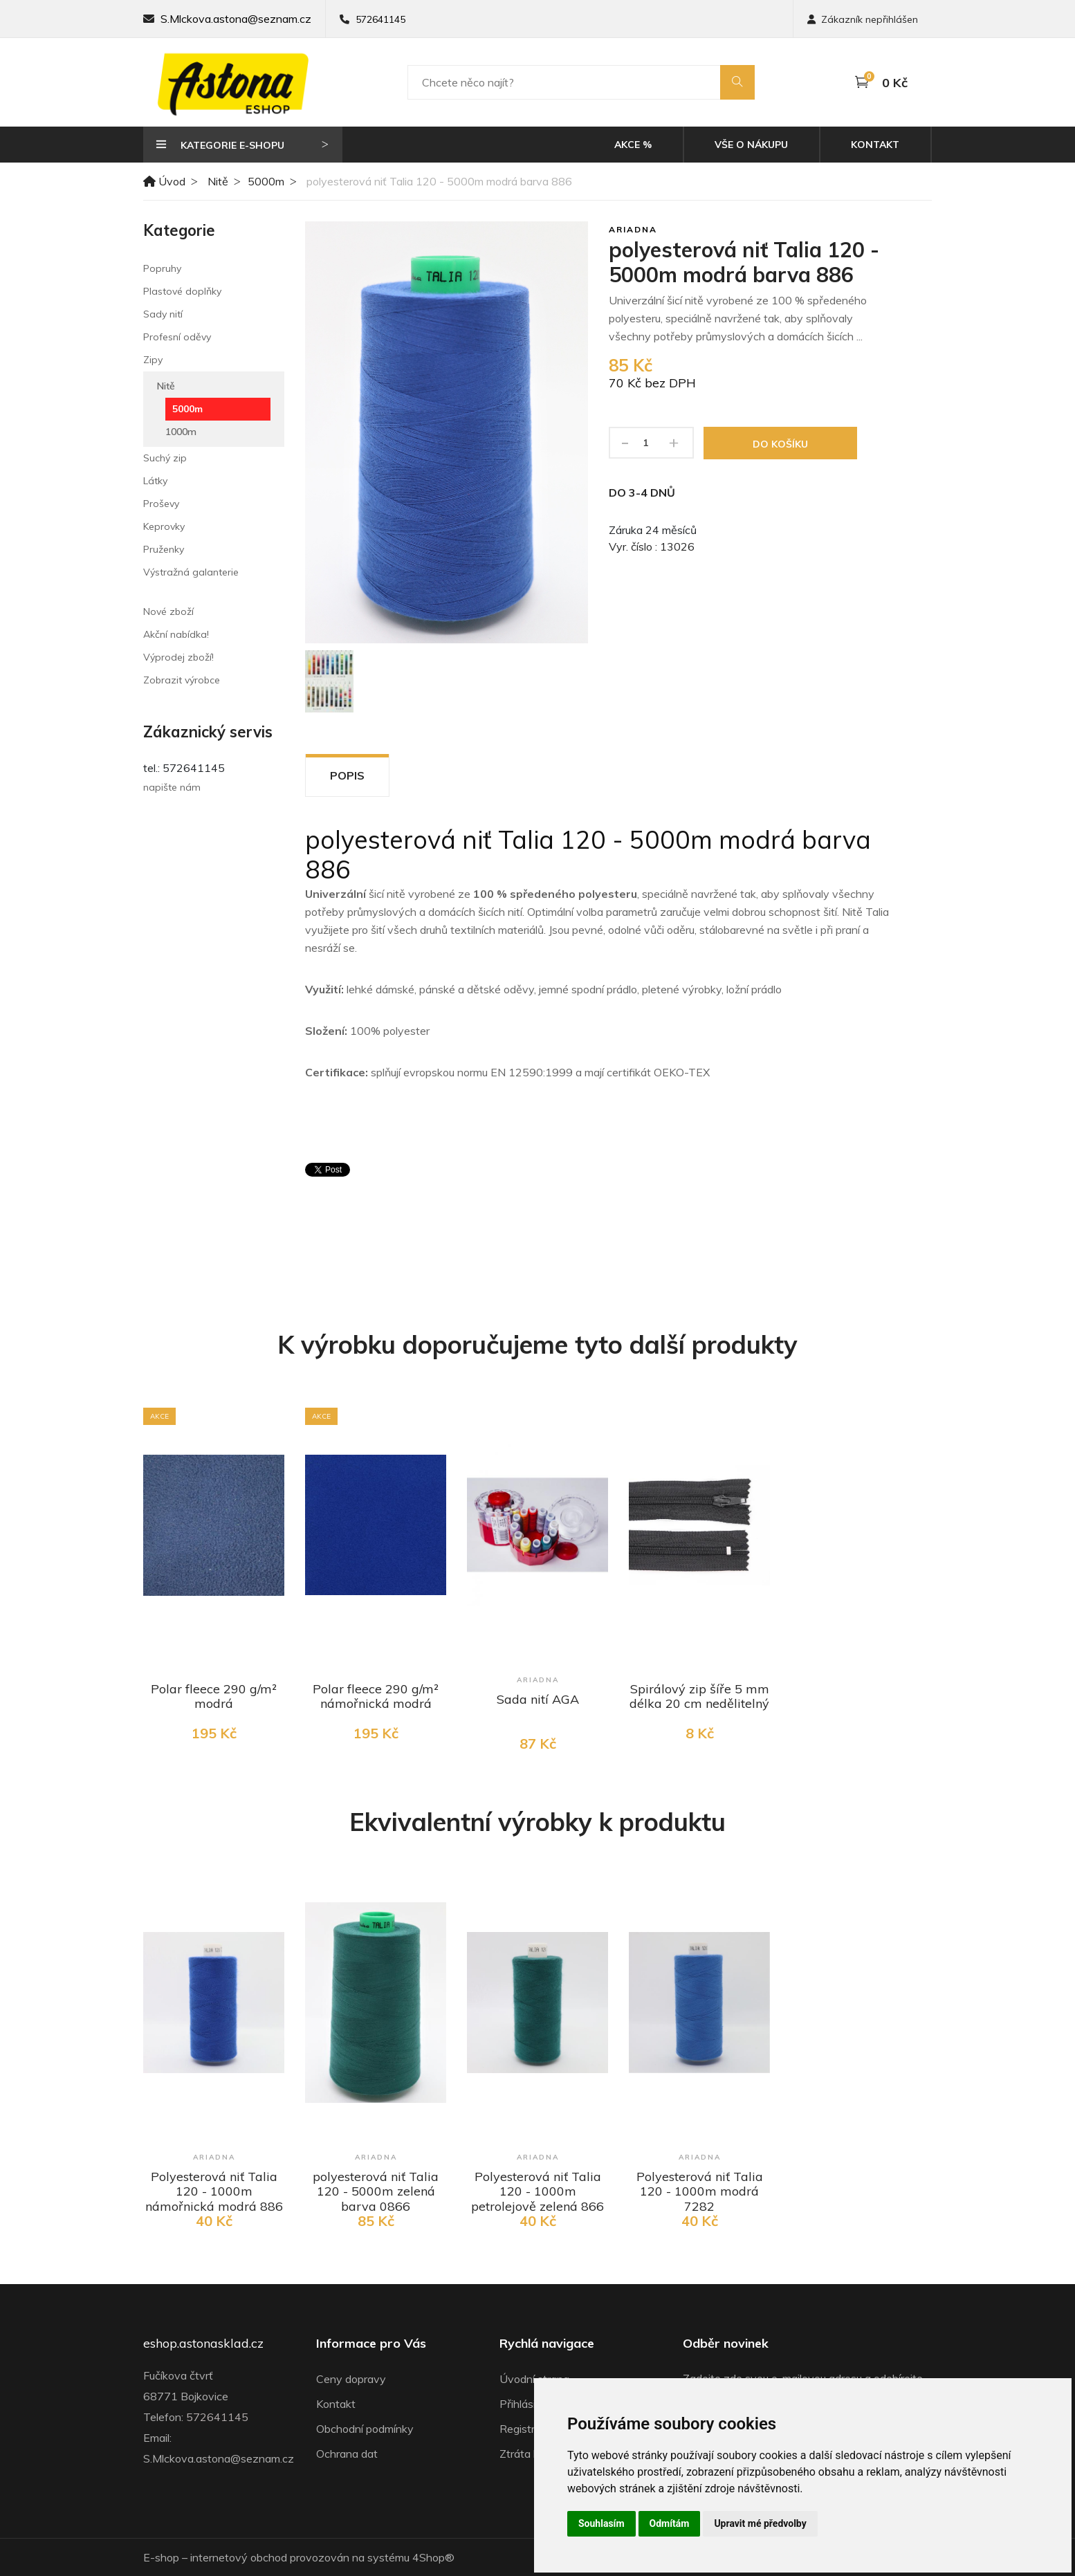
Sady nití (163, 314)
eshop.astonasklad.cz (203, 2343)
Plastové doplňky (182, 291)
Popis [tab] (347, 775)
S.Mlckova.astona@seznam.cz (235, 19)
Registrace (526, 2429)
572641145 (380, 19)
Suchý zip (165, 458)
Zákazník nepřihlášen (862, 19)
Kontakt (875, 144)
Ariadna (633, 229)
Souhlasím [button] (601, 2523)
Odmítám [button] (670, 2523)
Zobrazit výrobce (181, 680)
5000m (266, 181)
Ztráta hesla (529, 2453)
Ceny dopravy (351, 2379)
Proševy (161, 503)
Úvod (164, 181)
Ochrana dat (347, 2453)
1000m (180, 431)
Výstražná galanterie (191, 572)
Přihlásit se (526, 2404)
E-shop (161, 2557)
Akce (633, 144)
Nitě (218, 181)
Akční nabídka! (176, 634)
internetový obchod (238, 2557)
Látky (155, 481)
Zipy (153, 359)
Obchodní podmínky (365, 2429)
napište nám (172, 787)
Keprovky (164, 526)
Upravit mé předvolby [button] (760, 2523)
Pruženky (163, 549)
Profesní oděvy (177, 337)
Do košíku (780, 444)
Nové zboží (168, 611)
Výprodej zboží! (178, 657)
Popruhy (162, 268)
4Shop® (433, 2557)
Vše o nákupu (751, 144)
